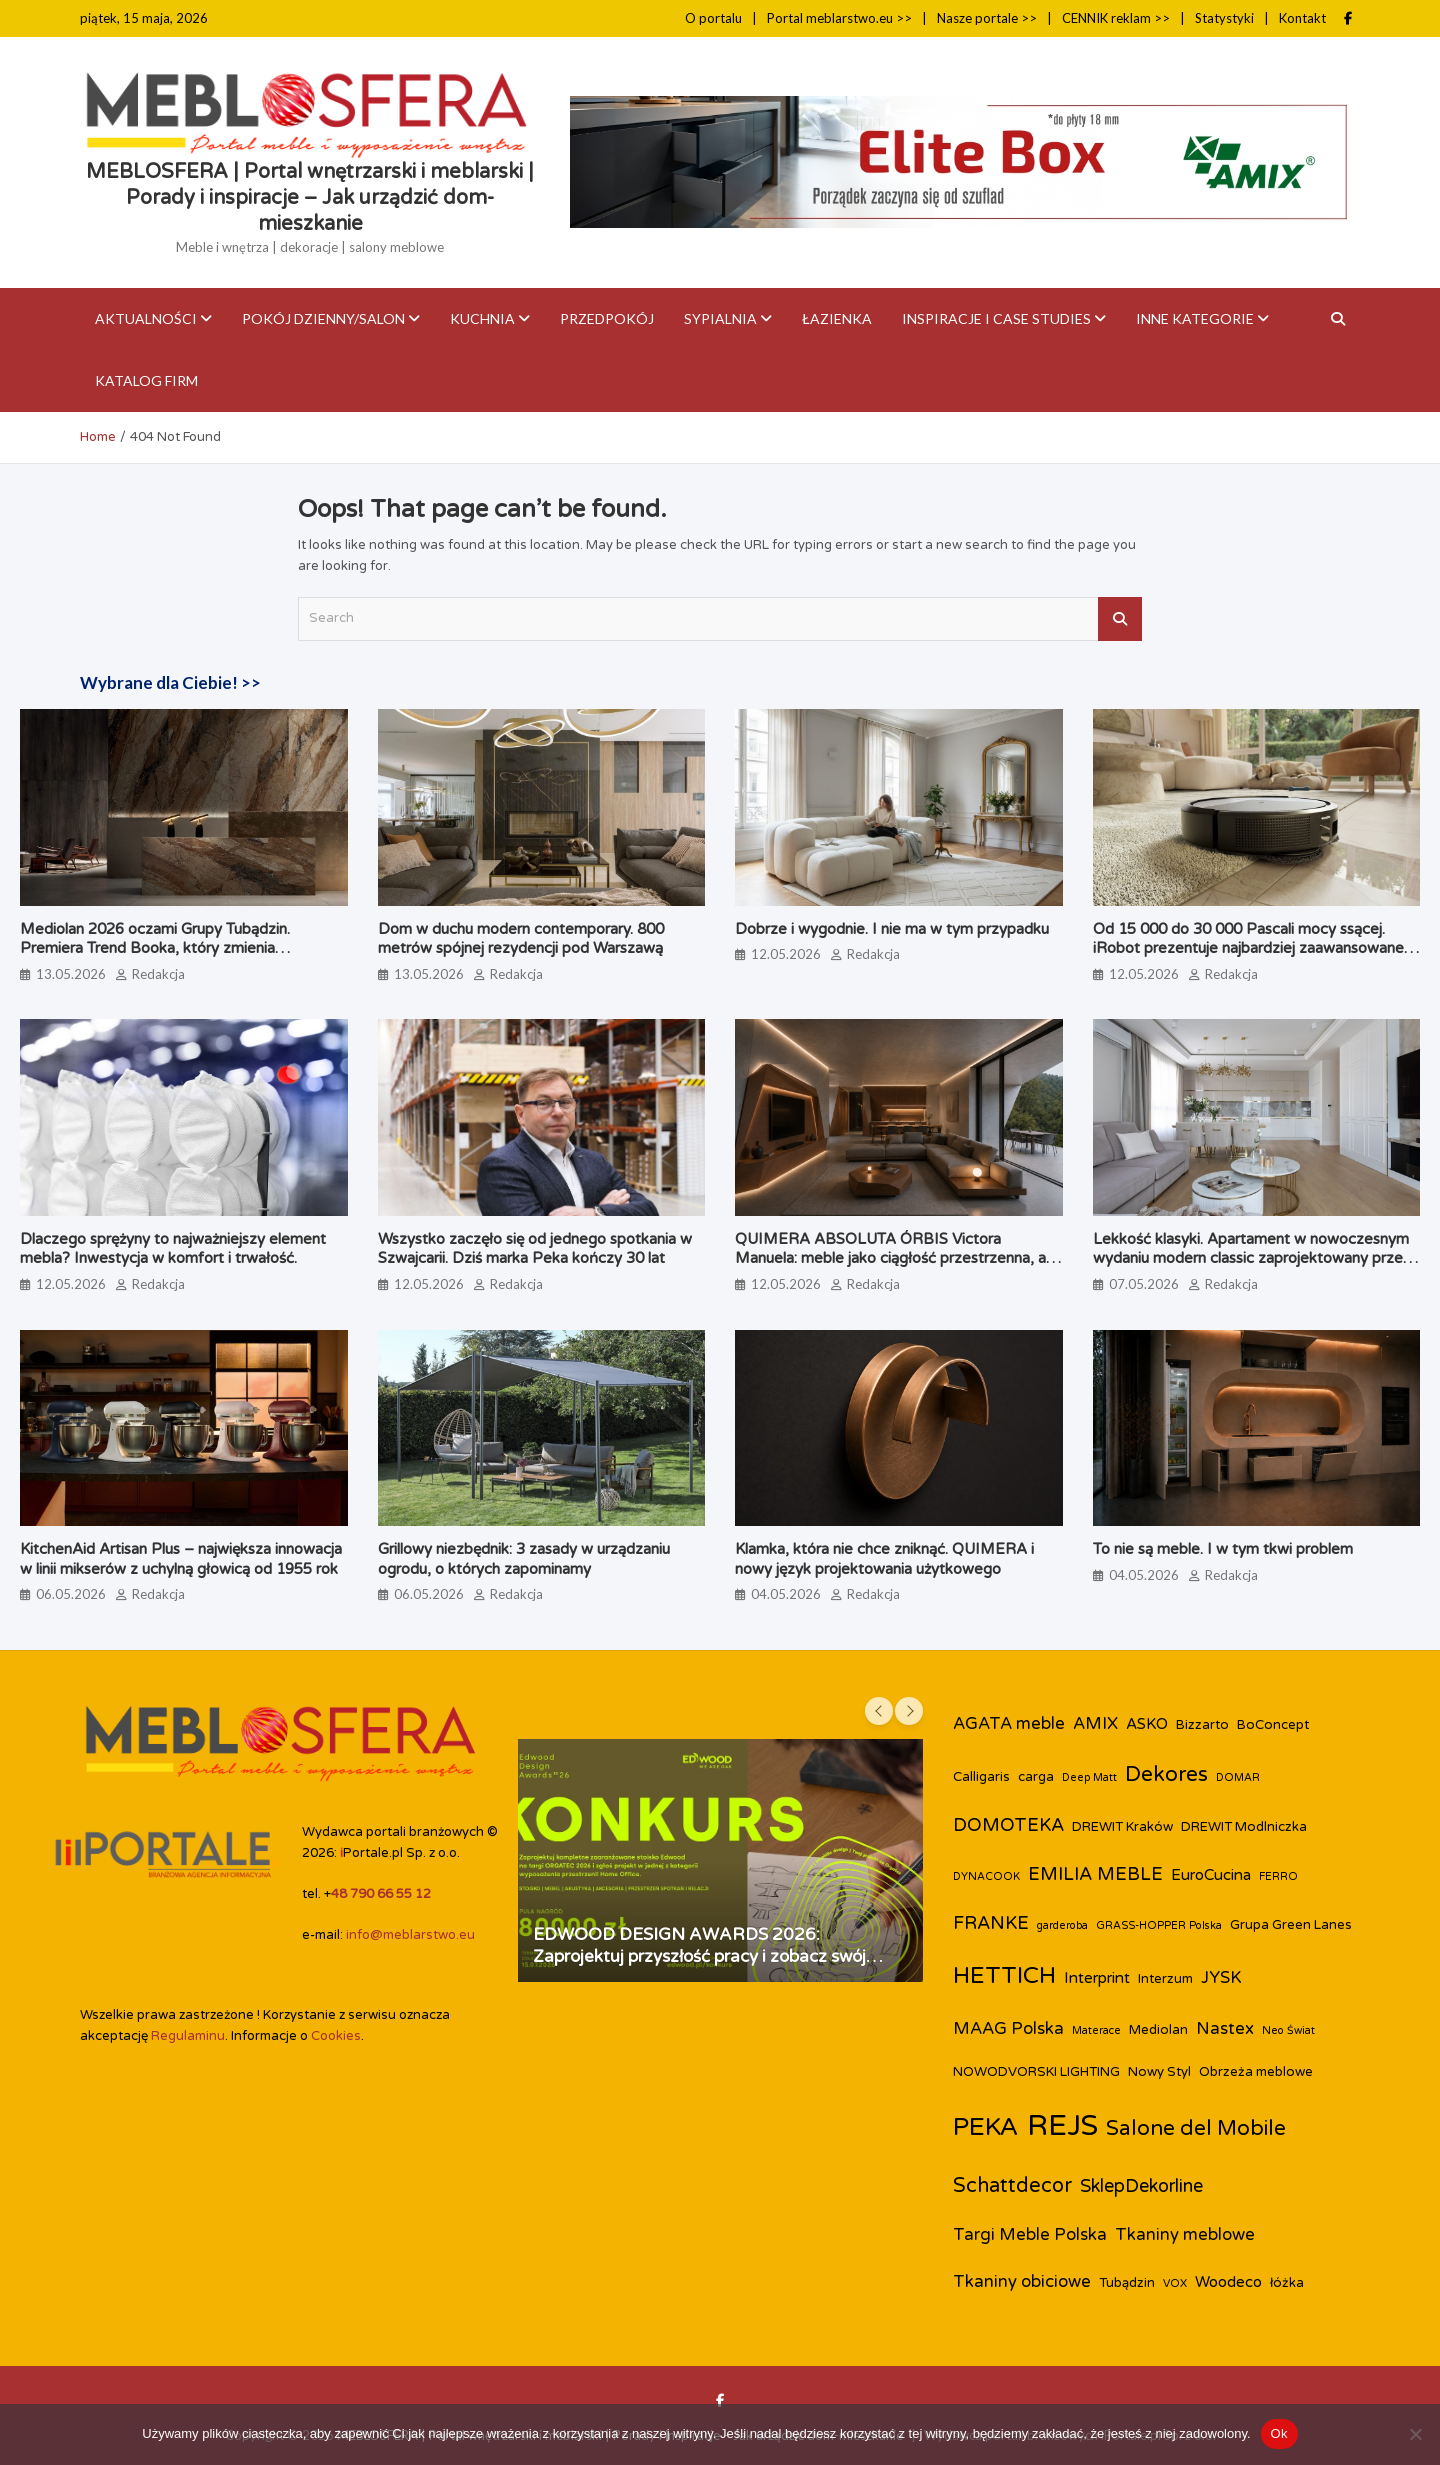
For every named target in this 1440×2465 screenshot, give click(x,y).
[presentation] (879, 1711)
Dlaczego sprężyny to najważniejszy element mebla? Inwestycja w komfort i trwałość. (173, 1249)
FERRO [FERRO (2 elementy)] (1278, 1876)
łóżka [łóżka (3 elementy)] (1287, 2283)
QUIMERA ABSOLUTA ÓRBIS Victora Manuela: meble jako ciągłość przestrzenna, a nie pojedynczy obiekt (890, 1258)
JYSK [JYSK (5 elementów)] (1221, 1978)
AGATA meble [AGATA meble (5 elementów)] (1009, 1724)
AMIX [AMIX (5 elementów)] (1095, 1724)
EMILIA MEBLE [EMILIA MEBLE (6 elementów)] (1095, 1874)
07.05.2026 (1144, 1284)
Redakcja (158, 974)
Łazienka (837, 318)
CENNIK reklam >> (1116, 18)
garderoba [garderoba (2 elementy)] (1062, 1925)
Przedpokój (607, 318)
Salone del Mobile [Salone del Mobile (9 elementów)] (1196, 2128)
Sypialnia (720, 318)
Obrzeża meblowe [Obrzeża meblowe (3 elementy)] (1256, 2072)
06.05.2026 (71, 1594)
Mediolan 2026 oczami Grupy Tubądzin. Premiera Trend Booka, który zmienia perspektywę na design (155, 948)
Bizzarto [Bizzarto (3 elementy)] (1202, 1725)
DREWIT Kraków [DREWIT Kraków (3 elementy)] (1122, 1827)
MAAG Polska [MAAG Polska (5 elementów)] (1008, 2029)
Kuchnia (482, 318)
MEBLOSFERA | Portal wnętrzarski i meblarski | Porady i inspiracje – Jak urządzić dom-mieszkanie (310, 198)
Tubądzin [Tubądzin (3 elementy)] (1127, 2283)
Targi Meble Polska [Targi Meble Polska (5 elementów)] (1030, 2235)
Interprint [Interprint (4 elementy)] (1097, 1978)
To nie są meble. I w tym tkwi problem (1223, 1549)
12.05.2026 (786, 954)
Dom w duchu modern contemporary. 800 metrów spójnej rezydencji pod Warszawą (521, 939)
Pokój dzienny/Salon (323, 318)
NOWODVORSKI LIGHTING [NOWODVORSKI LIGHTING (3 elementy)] (1036, 2072)
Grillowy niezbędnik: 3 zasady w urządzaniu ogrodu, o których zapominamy (524, 1559)
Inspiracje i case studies (996, 318)
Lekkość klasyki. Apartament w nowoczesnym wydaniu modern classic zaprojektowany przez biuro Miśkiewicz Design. (1252, 1258)
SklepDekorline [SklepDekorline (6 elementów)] (1141, 2186)
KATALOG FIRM (146, 380)
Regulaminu (188, 2036)
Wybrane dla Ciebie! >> (170, 682)
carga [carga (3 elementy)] (1036, 1777)
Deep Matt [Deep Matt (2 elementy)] (1089, 1777)
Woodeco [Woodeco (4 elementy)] (1228, 2282)
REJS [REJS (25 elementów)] (1062, 2125)
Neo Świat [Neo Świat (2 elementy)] (1288, 2030)
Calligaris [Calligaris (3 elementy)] (981, 1777)
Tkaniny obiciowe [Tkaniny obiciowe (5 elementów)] (1022, 2282)
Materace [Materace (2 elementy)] (1096, 2030)
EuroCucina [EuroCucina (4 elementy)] (1211, 1875)
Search (1120, 619)
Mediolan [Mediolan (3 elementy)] (1158, 2030)
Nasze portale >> (987, 18)
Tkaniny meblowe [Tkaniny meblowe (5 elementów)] (1185, 2235)
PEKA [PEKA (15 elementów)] (986, 2127)
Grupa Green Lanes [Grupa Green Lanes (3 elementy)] (1291, 1925)
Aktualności (146, 318)
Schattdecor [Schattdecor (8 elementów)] (1012, 2186)
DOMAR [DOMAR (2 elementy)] (1238, 1777)
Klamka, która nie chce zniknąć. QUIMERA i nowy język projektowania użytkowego (884, 1559)
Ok (1279, 2433)
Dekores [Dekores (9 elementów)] (1166, 1774)
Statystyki (1224, 18)
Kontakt (1302, 18)
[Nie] (1415, 2434)
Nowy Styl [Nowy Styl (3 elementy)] (1159, 2072)
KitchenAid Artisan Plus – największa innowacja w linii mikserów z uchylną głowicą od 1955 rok (181, 1559)
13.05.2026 (71, 974)
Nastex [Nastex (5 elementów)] (1225, 2029)
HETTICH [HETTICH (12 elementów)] (1004, 1976)
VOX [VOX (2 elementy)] (1175, 2283)
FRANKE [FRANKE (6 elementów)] (991, 1923)
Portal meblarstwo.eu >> (839, 18)
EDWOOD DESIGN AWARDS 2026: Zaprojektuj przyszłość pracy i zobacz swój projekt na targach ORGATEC (699, 1956)
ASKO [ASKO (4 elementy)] (1147, 1724)
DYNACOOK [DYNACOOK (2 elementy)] (986, 1876)
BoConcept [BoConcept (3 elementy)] (1273, 1725)
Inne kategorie (1195, 318)
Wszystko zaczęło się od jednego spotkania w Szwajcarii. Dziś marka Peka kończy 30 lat (535, 1249)
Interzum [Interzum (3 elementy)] (1165, 1979)
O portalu (713, 18)
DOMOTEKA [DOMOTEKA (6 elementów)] (1008, 1825)
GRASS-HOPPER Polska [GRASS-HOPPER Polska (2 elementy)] (1159, 1925)
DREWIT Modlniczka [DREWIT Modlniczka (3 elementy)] (1244, 1827)
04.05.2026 (786, 1594)
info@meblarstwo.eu (410, 1935)
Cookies (336, 2036)
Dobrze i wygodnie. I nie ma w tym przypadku (892, 929)
